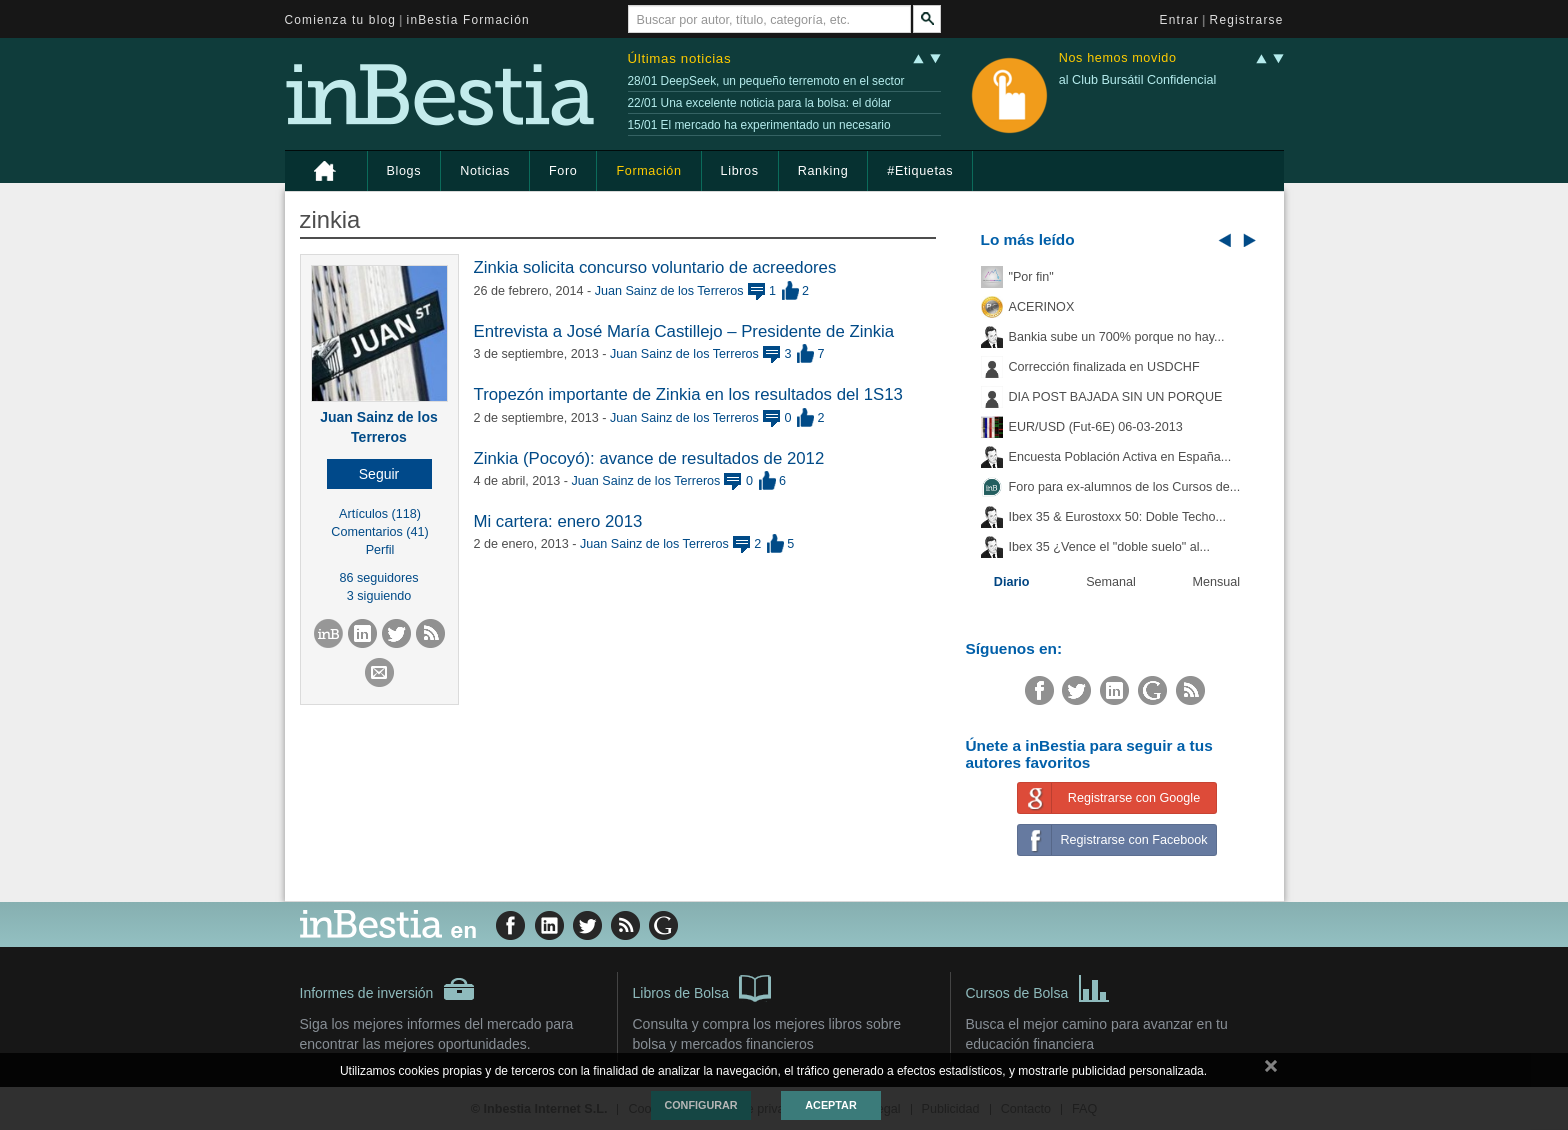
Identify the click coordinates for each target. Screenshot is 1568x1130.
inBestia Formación (468, 20)
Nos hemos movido (1118, 58)
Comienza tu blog (341, 20)
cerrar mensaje (1271, 1070)
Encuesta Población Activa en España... (1120, 457)
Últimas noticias (680, 58)
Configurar (700, 1105)
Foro (563, 171)
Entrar (1180, 20)
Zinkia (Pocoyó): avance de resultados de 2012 (649, 458)
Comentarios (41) (379, 532)
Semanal (1111, 582)
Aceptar (830, 1105)
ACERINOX (1042, 307)
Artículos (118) (380, 514)
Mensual (1217, 582)
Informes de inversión (388, 989)
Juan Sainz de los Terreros (669, 291)
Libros (740, 171)
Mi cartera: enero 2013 (558, 521)
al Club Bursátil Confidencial (1138, 80)
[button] (379, 474)
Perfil (380, 550)
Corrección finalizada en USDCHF (1104, 367)
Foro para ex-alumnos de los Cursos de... (1125, 487)
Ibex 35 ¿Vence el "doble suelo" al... (1109, 547)
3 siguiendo (379, 596)
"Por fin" (1031, 277)
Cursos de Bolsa (1038, 987)
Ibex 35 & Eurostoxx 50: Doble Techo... (1118, 517)
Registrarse (1247, 20)
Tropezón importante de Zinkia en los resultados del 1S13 (688, 394)
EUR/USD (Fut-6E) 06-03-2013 (1096, 427)
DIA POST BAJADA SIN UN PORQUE (1116, 397)
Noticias (485, 171)
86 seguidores (378, 578)
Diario (1012, 582)
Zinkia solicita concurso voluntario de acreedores (655, 267)
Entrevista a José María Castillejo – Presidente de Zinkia (684, 331)
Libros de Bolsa (702, 987)
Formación (648, 171)
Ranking (823, 171)
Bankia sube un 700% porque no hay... (1117, 337)
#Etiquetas (920, 171)
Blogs (404, 171)
